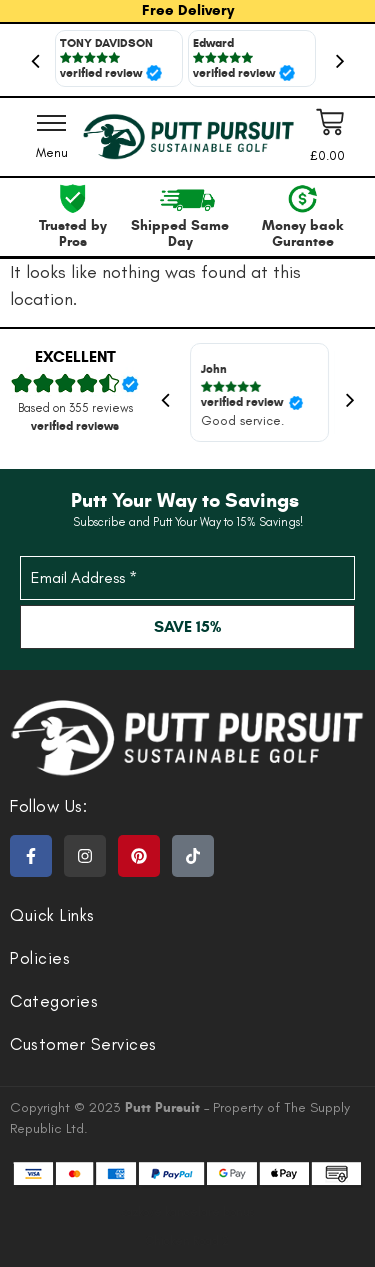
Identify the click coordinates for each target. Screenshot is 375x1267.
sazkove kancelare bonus (188, 1212)
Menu (52, 152)
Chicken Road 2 (187, 1241)
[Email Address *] (187, 578)
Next (340, 60)
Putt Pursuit (164, 1107)
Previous (35, 60)
